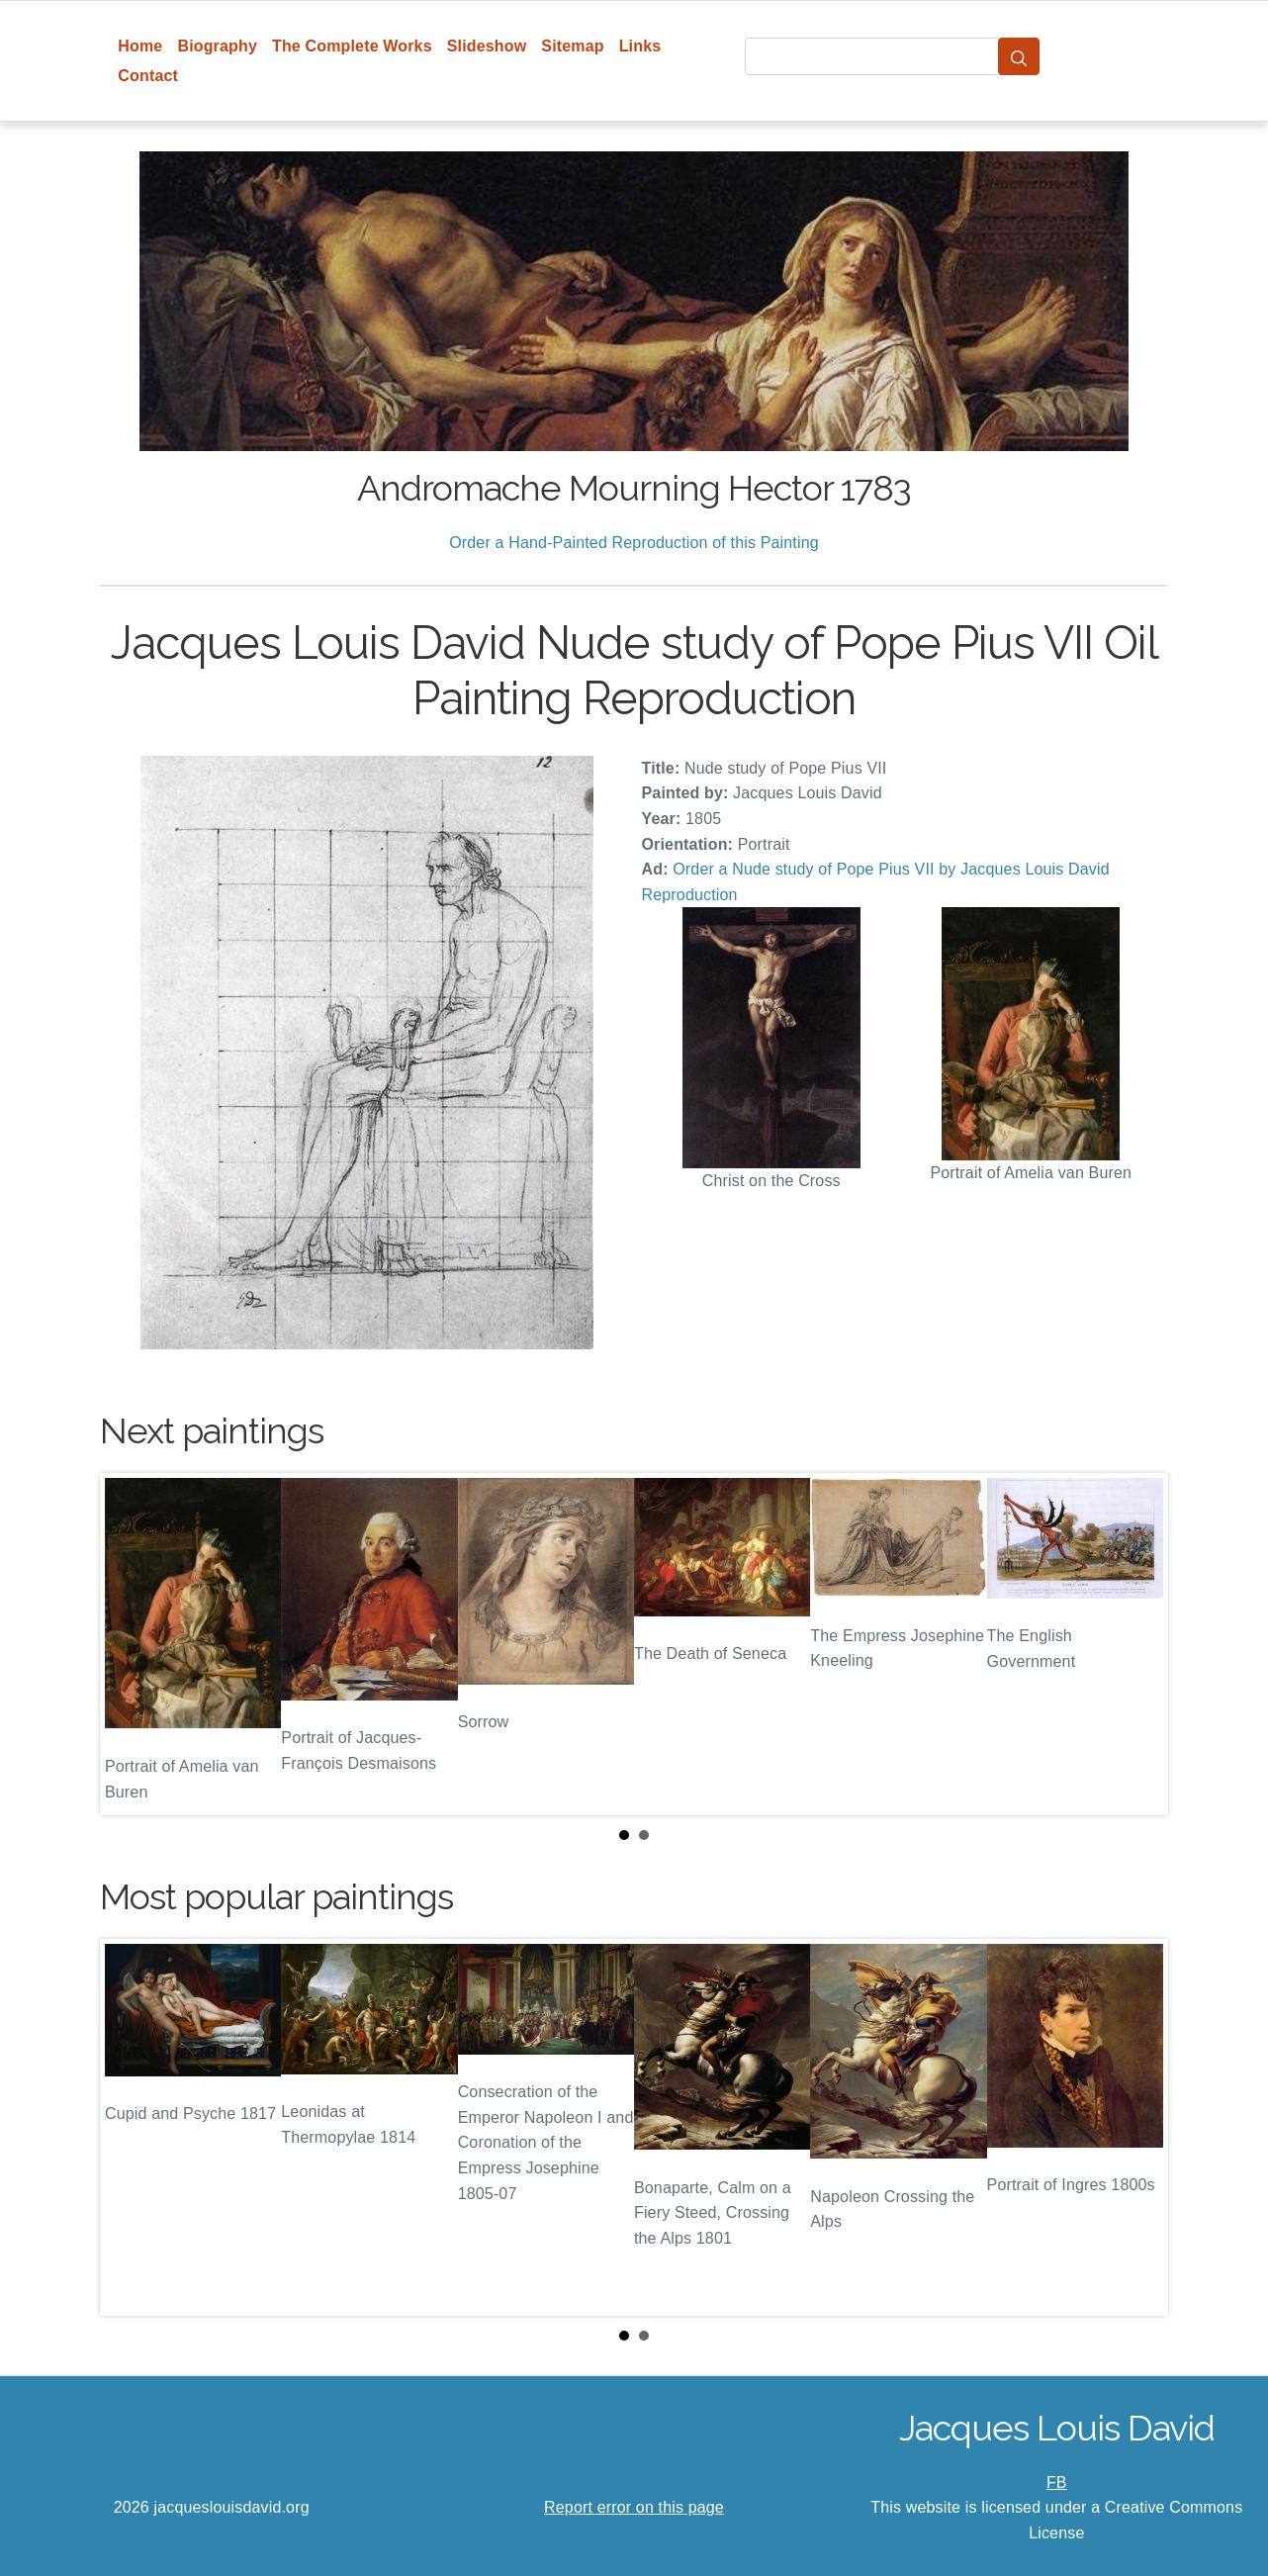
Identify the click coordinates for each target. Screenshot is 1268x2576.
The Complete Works (352, 46)
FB (1056, 2482)
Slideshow (487, 46)
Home (140, 46)
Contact (148, 75)
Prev (130, 1644)
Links (640, 46)
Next (1137, 1644)
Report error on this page (634, 2507)
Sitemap (572, 46)
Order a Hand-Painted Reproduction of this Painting (634, 542)
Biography (217, 46)
